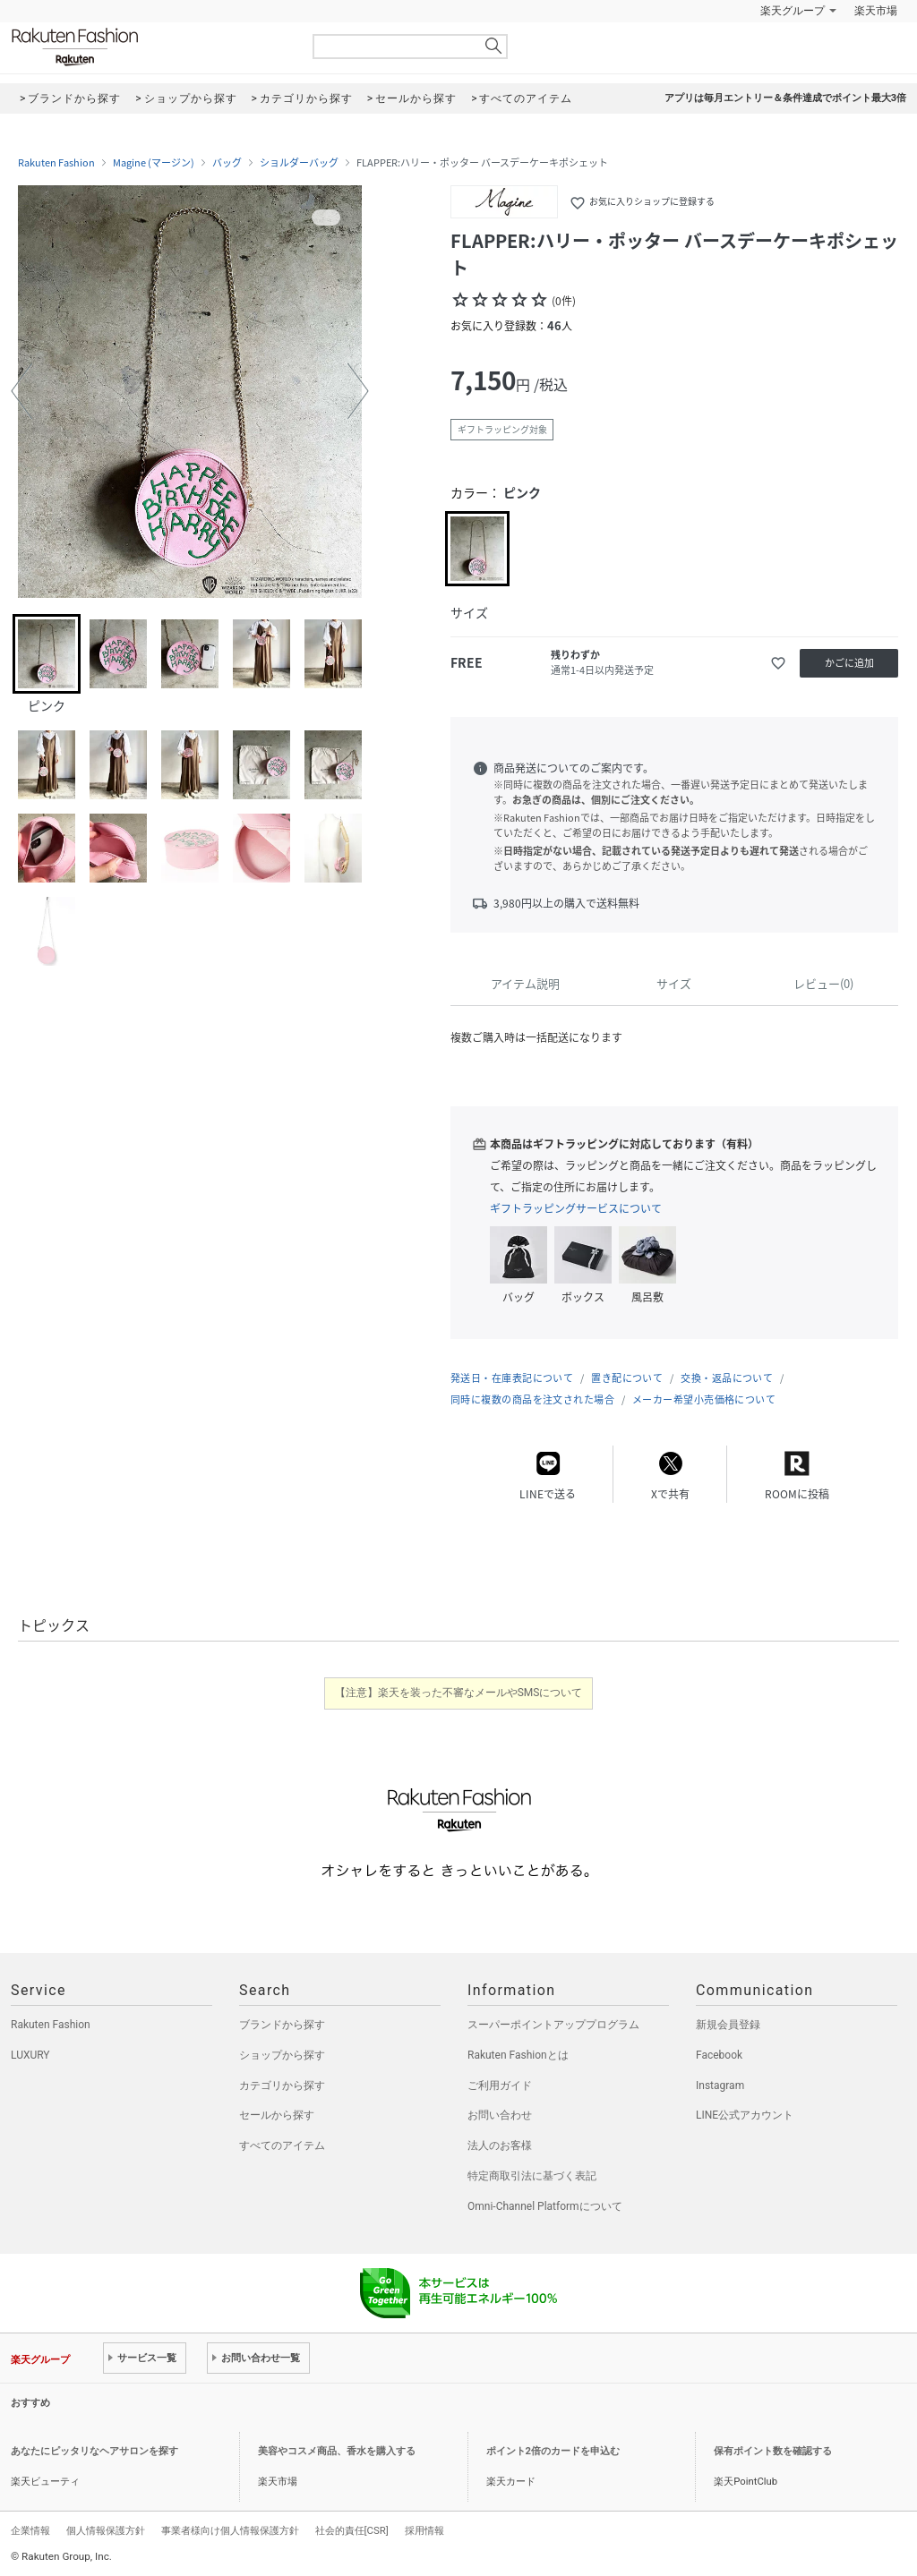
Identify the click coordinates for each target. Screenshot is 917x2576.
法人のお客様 (499, 2145)
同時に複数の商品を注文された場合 (532, 1399)
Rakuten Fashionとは (518, 2055)
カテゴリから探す (282, 2085)
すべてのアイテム (282, 2145)
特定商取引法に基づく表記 (531, 2176)
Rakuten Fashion (149, 47)
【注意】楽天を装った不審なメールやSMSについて (459, 1692)
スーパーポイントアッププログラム (553, 2024)
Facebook (719, 2055)
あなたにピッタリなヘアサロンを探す (94, 2451)
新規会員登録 (728, 2024)
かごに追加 (849, 662)
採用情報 (424, 2530)
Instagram (720, 2085)
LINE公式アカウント (744, 2115)
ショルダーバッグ (299, 163)
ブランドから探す (282, 2024)
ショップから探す (282, 2055)
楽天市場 (875, 10)
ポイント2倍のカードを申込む (553, 2451)
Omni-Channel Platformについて (544, 2206)
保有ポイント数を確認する (773, 2451)
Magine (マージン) (153, 163)
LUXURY (30, 2055)
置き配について (627, 1378)
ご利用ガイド (499, 2085)
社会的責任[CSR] (352, 2530)
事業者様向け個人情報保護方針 (230, 2530)
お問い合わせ (499, 2115)
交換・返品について (727, 1378)
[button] (21, 391)
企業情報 (30, 2530)
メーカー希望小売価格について (704, 1399)
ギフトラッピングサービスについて (576, 1208)
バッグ (227, 163)
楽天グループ (792, 10)
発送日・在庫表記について (511, 1378)
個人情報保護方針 (105, 2530)
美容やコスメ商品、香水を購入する (337, 2451)
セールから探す (276, 2115)
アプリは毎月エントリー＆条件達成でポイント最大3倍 (785, 98)
